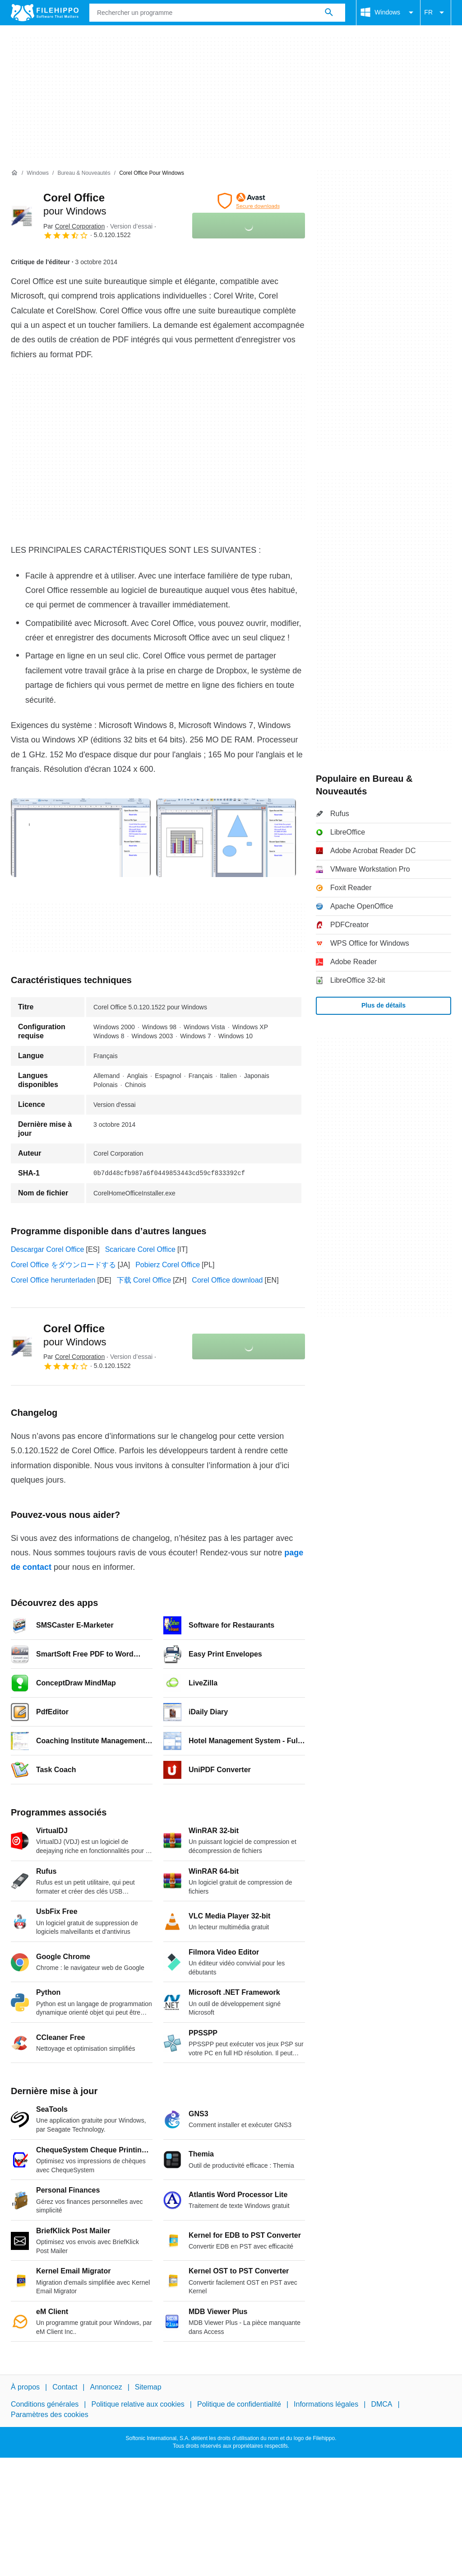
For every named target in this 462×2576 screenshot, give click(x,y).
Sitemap (148, 2387)
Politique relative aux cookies (137, 2404)
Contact (64, 2387)
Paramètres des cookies (49, 2414)
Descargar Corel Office (47, 1249)
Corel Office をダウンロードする (63, 1265)
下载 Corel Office (144, 1280)
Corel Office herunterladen (53, 1280)
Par (74, 226)
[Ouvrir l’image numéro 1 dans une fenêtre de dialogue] (226, 837)
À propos (25, 2387)
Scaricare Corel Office (140, 1249)
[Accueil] (14, 173)
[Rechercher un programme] (329, 13)
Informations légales (326, 2404)
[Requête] (217, 13)
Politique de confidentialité (239, 2404)
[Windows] (38, 173)
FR (435, 12)
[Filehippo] (45, 12)
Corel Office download (227, 1280)
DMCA (381, 2404)
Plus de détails (383, 1005)
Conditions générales (45, 2404)
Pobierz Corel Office (167, 1265)
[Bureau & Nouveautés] (83, 173)
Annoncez (106, 2387)
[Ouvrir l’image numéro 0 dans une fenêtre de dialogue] (81, 837)
